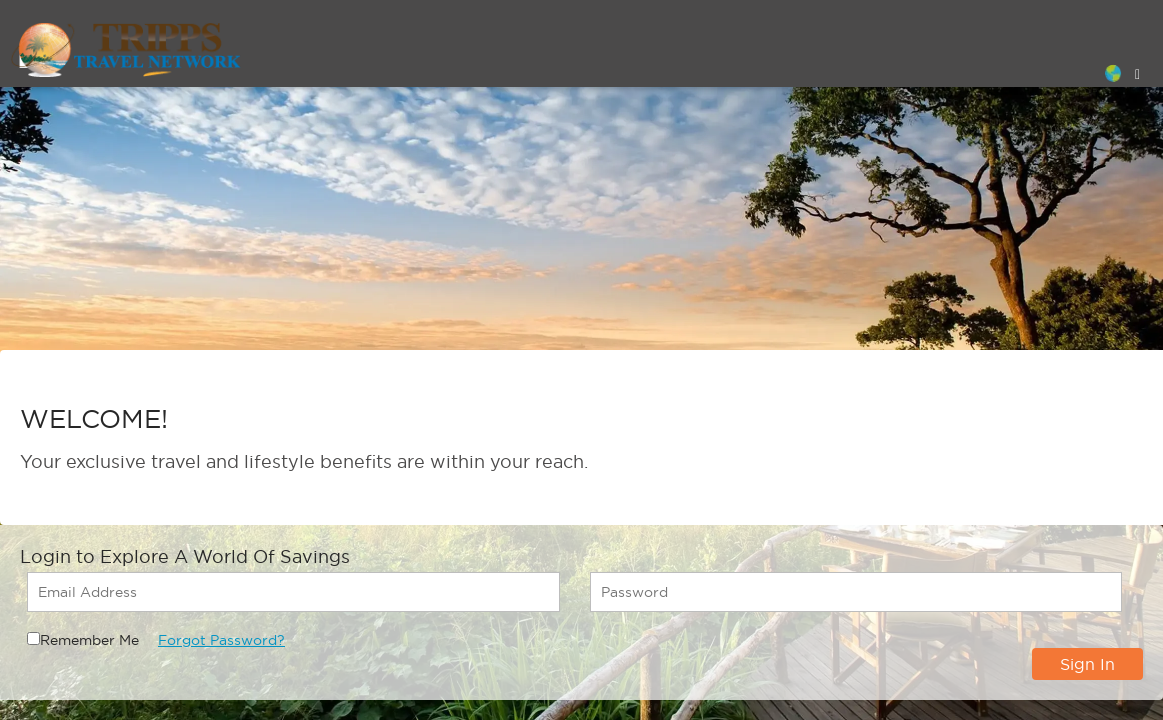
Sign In (1087, 664)
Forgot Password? (221, 640)
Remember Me (89, 640)
